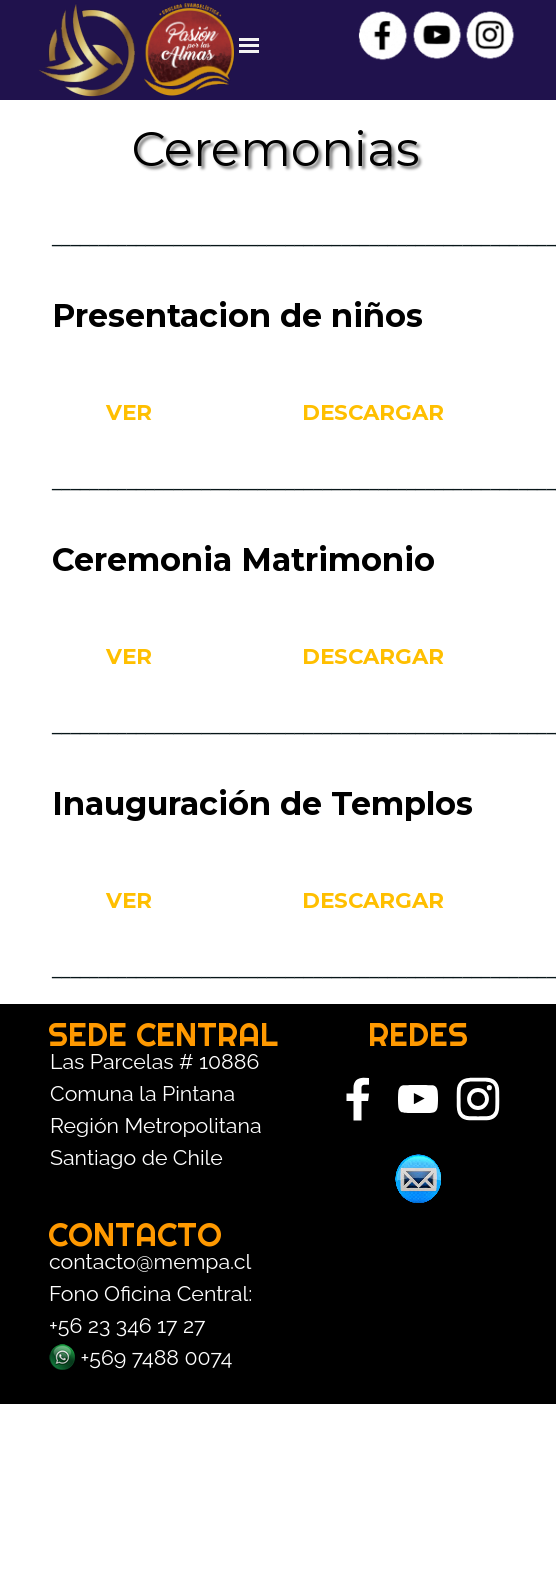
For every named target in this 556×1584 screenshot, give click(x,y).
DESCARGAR (373, 412)
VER (129, 412)
